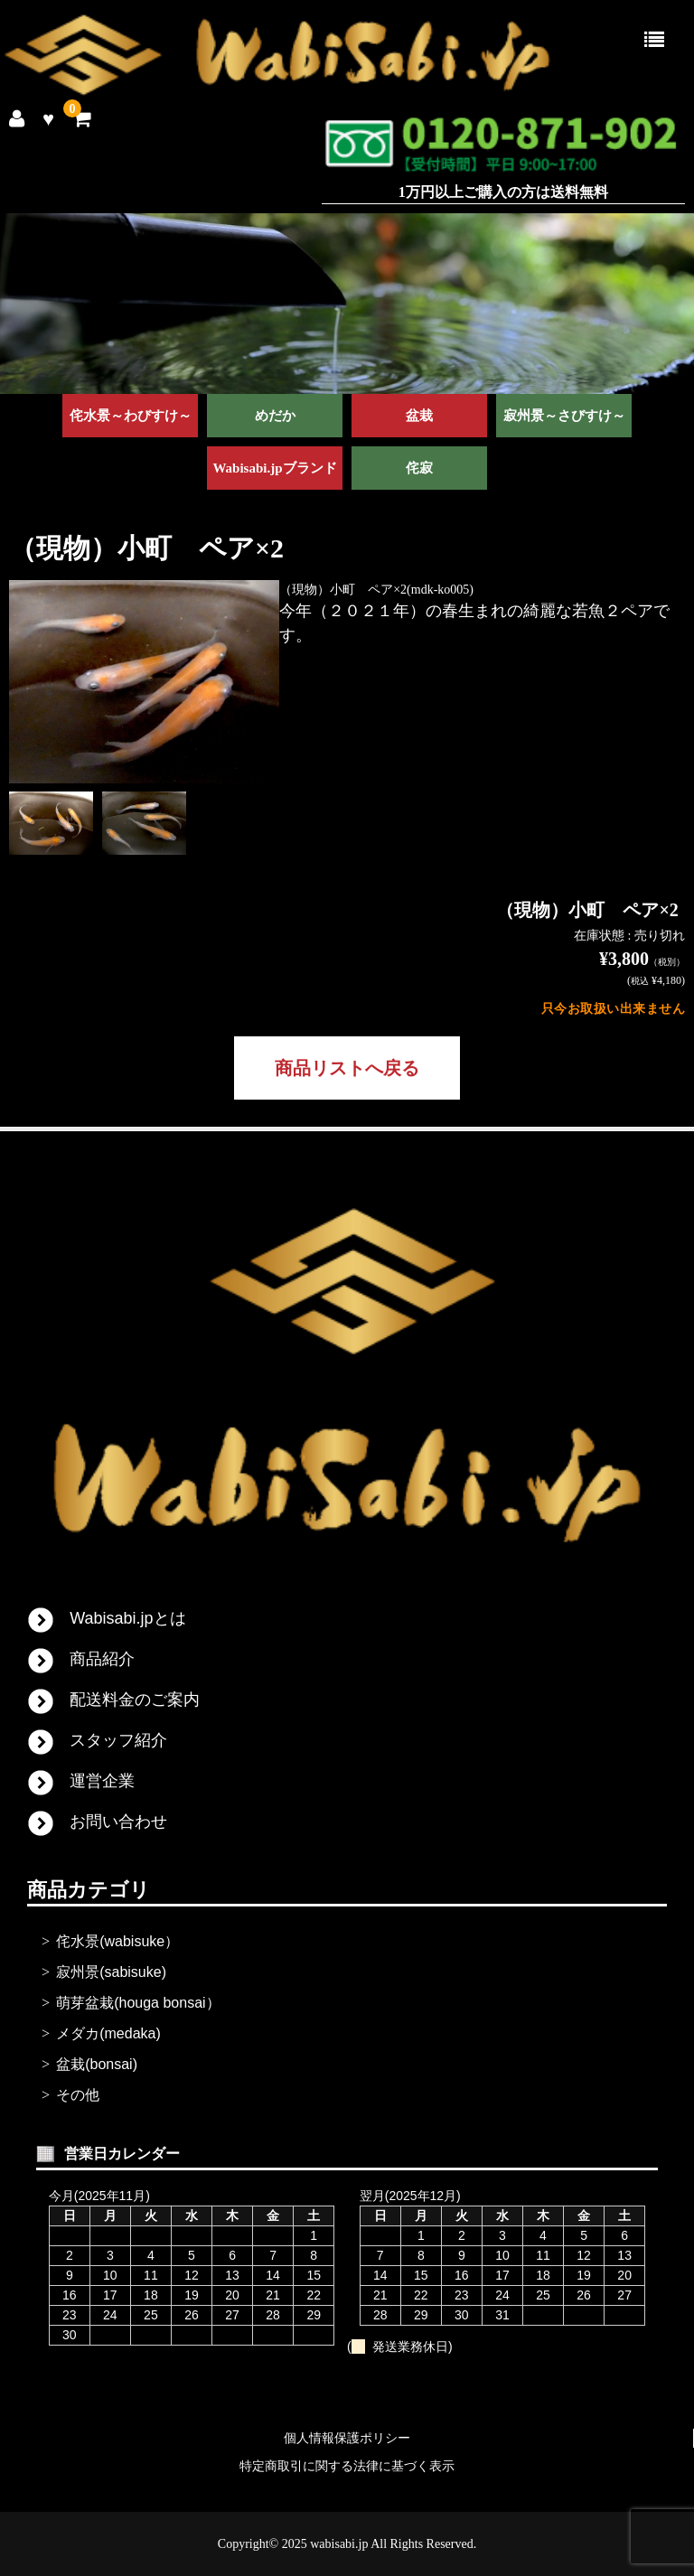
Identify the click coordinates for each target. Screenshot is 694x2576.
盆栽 (419, 415)
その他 (77, 2095)
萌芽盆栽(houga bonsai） (138, 2002)
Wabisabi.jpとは (127, 1618)
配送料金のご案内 (135, 1700)
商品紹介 (102, 1659)
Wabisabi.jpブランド (274, 468)
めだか (275, 415)
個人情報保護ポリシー (347, 2438)
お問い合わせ (118, 1822)
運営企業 (102, 1781)
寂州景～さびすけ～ (564, 415)
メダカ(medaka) (108, 2033)
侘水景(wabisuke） (117, 1941)
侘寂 (419, 468)
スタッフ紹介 (118, 1740)
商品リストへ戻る (347, 1068)
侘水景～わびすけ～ (131, 415)
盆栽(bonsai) (96, 2064)
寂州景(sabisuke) (111, 1972)
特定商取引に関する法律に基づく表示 (347, 2466)
